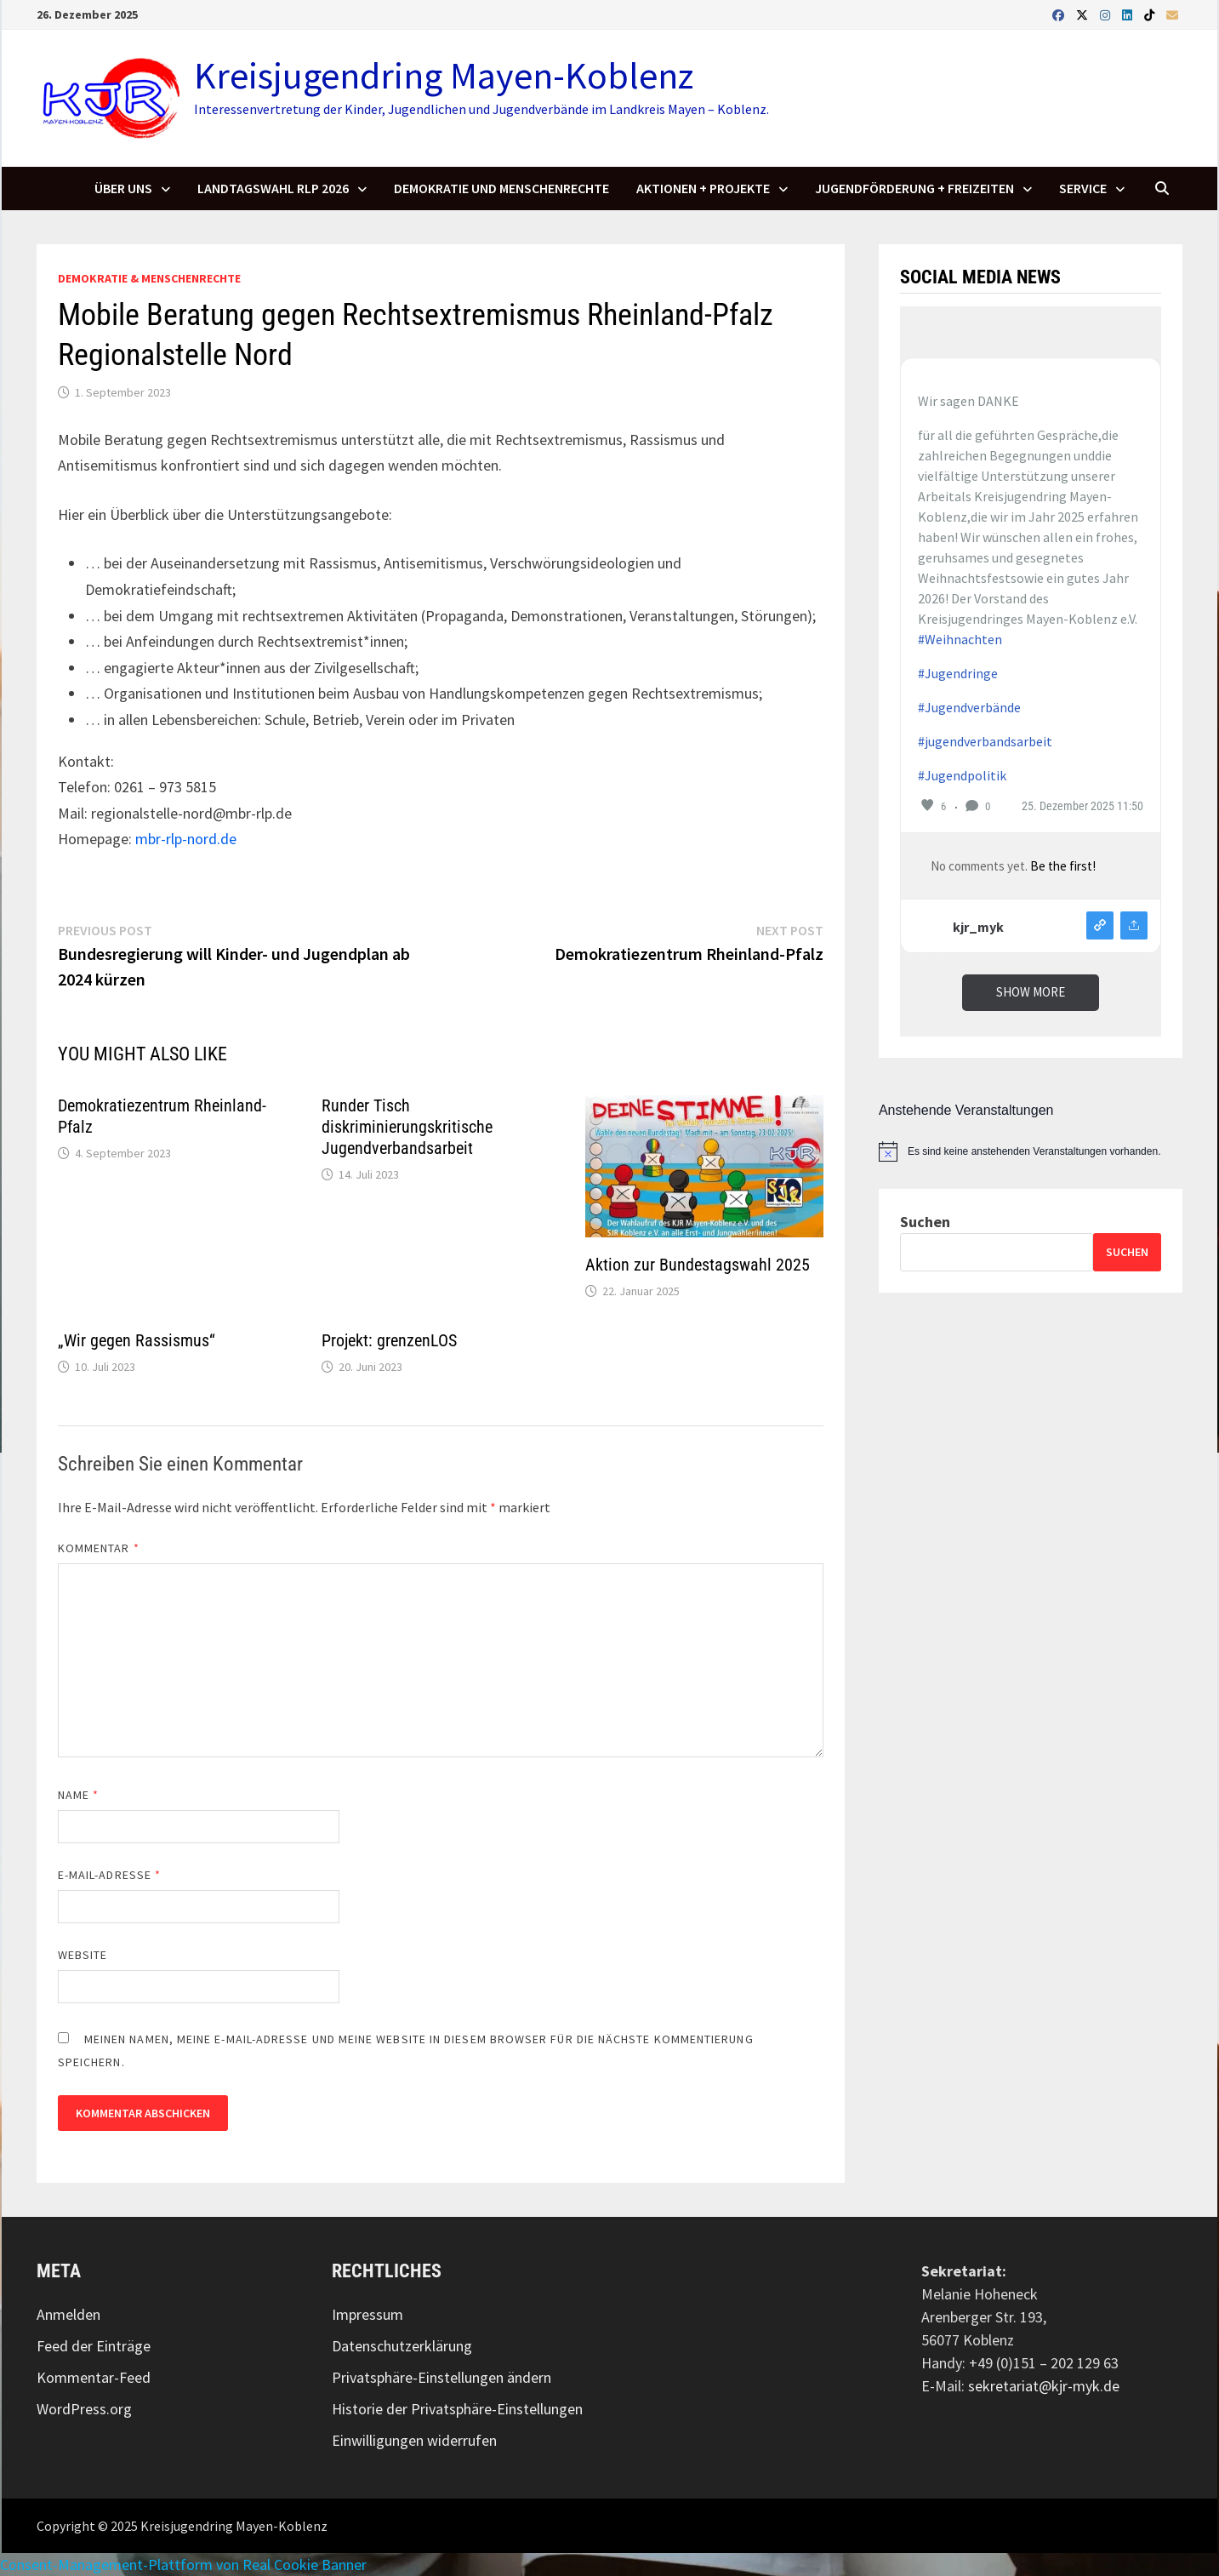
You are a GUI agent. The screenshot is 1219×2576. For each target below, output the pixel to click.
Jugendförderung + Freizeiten (914, 188)
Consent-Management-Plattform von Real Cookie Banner (183, 2564)
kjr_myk (978, 926)
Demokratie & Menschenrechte (149, 278)
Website (83, 1954)
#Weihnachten (960, 639)
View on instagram (1100, 925)
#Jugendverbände (969, 707)
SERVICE (1083, 188)
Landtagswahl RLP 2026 (273, 188)
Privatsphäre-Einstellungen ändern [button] (441, 2377)
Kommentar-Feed (94, 2377)
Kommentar (99, 1548)
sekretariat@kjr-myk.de (1043, 2386)
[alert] (1030, 1151)
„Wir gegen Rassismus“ (136, 1340)
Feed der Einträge (94, 2346)
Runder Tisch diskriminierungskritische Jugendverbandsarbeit (407, 1126)
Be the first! (1063, 866)
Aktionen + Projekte (703, 188)
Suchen (925, 1221)
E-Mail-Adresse (109, 1874)
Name (78, 1794)
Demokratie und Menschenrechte (501, 188)
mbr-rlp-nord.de (185, 838)
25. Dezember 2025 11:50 (1082, 806)
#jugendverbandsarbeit (985, 741)
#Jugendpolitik (962, 775)
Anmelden (68, 2314)
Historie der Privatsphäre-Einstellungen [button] (457, 2409)
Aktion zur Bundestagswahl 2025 (697, 1264)
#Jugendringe (958, 673)
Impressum (367, 2314)
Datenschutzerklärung (402, 2346)
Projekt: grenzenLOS (389, 1340)
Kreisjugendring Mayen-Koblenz (443, 75)
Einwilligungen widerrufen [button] (414, 2440)
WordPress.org (84, 2409)
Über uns (123, 188)
